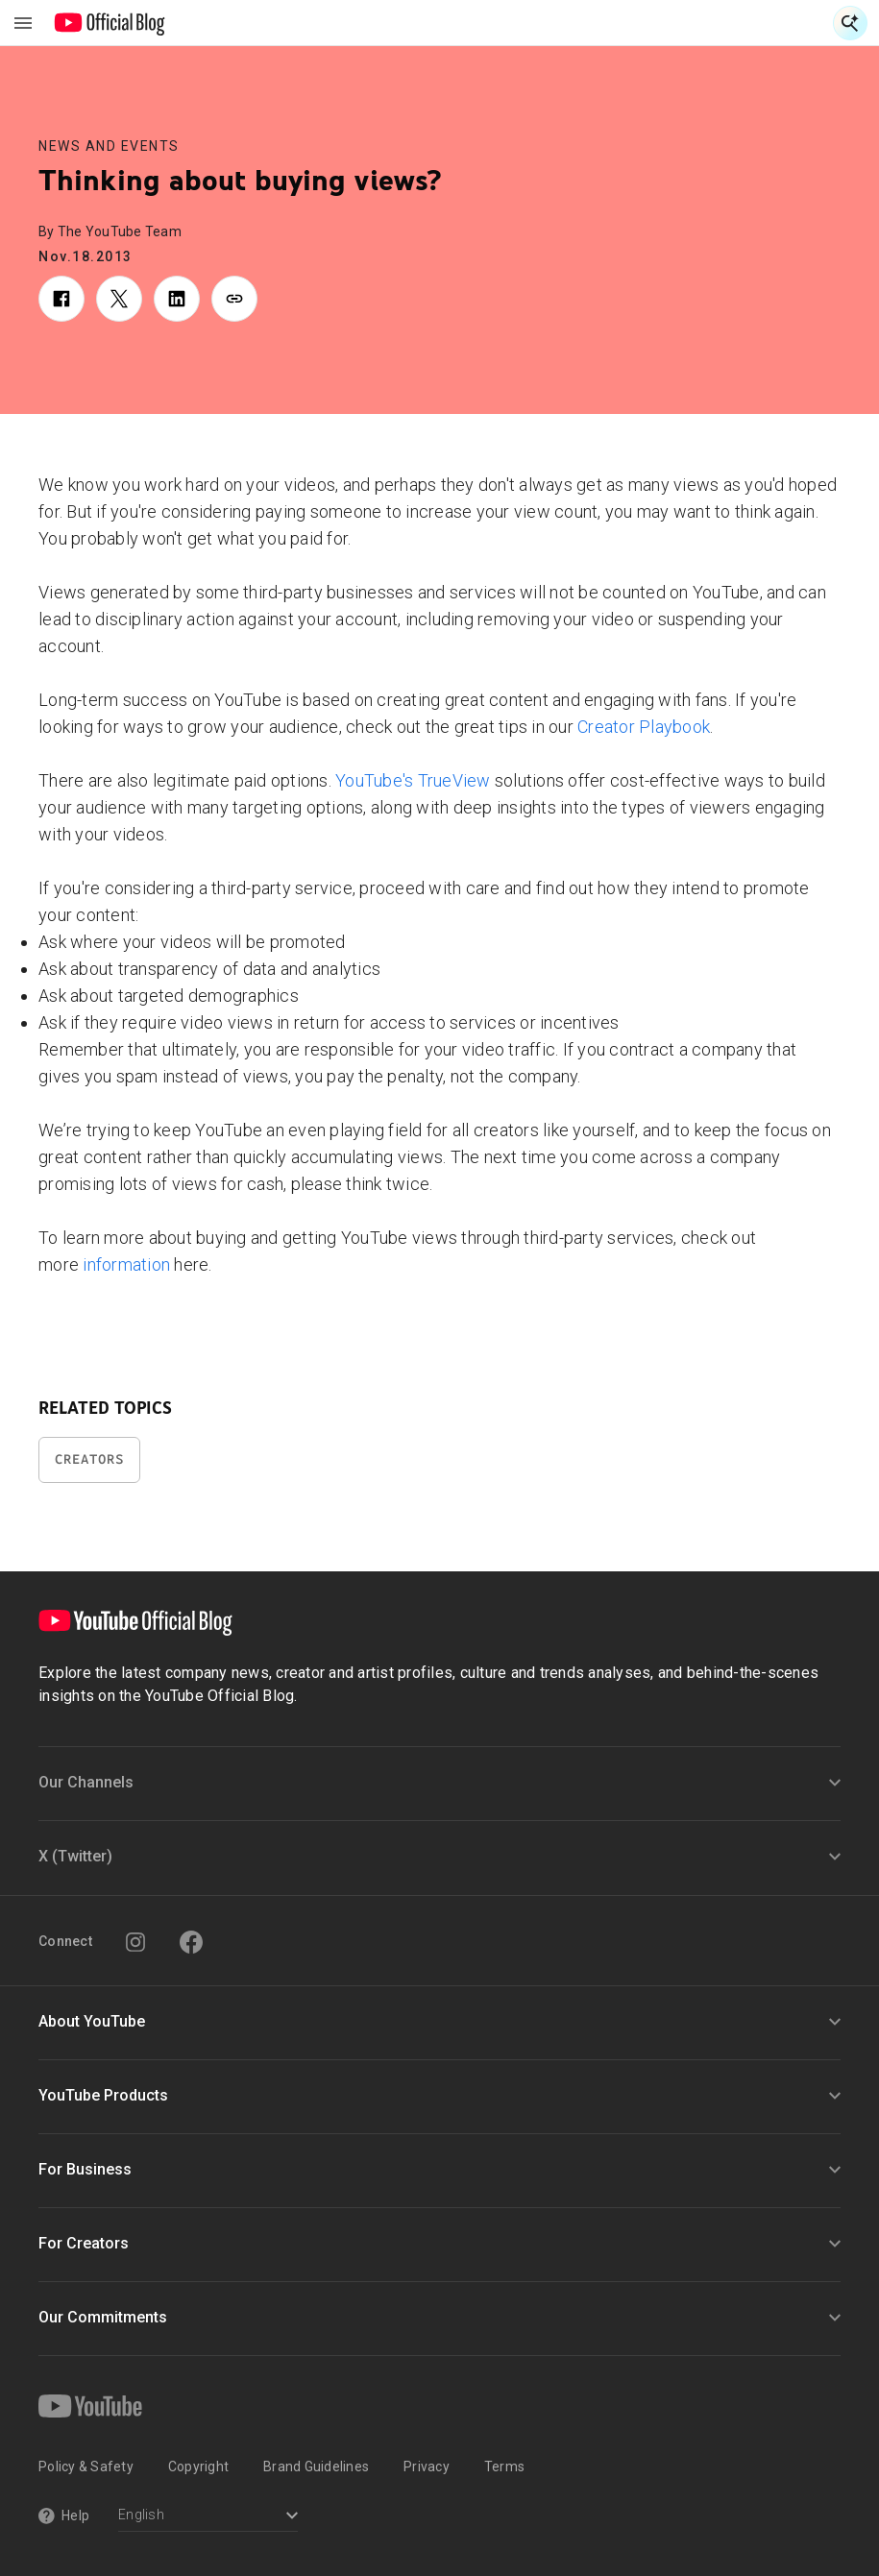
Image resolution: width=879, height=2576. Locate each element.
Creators (89, 1459)
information (126, 1264)
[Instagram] (135, 1942)
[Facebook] (191, 1942)
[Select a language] (208, 2517)
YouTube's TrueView (413, 780)
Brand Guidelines (316, 2466)
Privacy (426, 2466)
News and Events (109, 146)
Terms (504, 2466)
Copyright (198, 2466)
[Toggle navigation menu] (23, 23)
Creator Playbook (643, 727)
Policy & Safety (86, 2466)
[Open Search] (850, 23)
